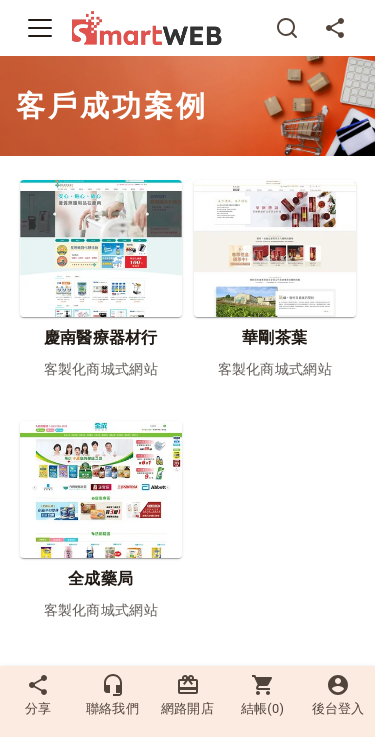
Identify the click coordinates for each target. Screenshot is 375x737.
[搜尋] (287, 28)
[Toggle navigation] (40, 28)
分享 (38, 694)
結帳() (263, 694)
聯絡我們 (112, 694)
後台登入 (338, 694)
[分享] (335, 28)
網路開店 (187, 694)
